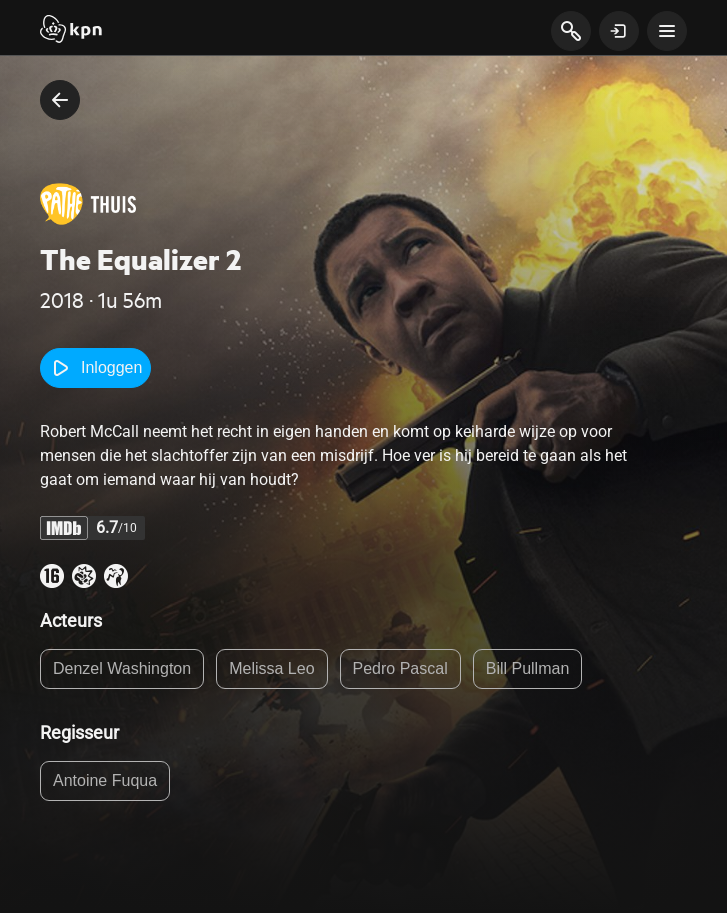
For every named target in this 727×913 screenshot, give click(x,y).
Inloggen (95, 368)
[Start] (71, 31)
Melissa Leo (271, 668)
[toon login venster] (619, 31)
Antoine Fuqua (105, 780)
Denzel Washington (122, 668)
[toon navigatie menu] (667, 31)
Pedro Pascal (400, 668)
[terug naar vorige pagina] (60, 100)
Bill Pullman (528, 668)
